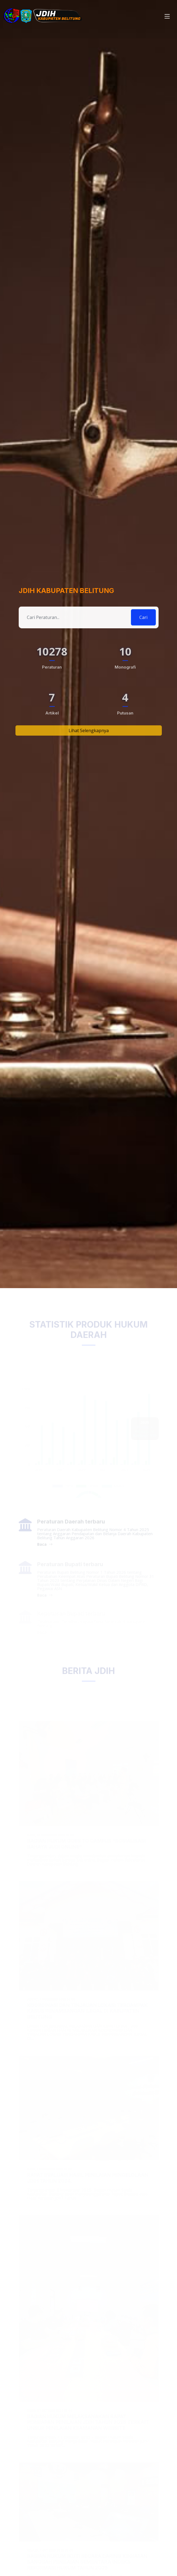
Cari (143, 624)
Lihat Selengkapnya (89, 742)
